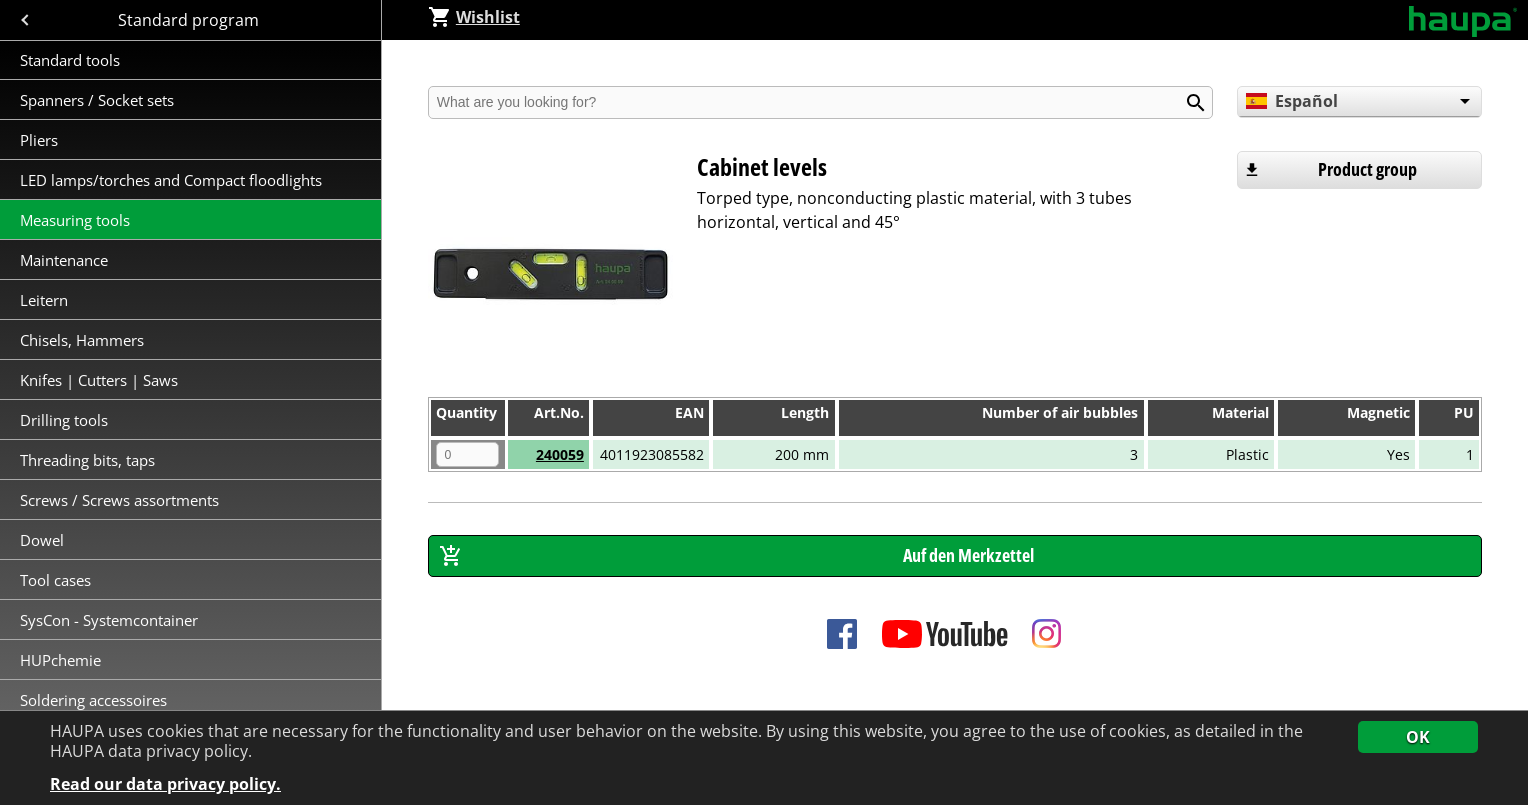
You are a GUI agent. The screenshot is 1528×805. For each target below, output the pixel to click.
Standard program (190, 20)
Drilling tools (64, 420)
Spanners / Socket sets (97, 100)
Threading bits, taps (87, 460)
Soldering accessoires (93, 700)
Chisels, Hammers (82, 340)
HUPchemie (60, 660)
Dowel (42, 540)
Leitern (46, 300)
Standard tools (70, 60)
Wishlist (474, 17)
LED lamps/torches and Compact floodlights (171, 180)
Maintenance (66, 260)
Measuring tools (75, 220)
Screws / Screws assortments (119, 500)
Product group (1367, 169)
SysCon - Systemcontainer (109, 620)
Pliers (39, 140)
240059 (560, 454)
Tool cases (57, 580)
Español (1292, 101)
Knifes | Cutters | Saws (99, 380)
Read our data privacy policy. (165, 784)
